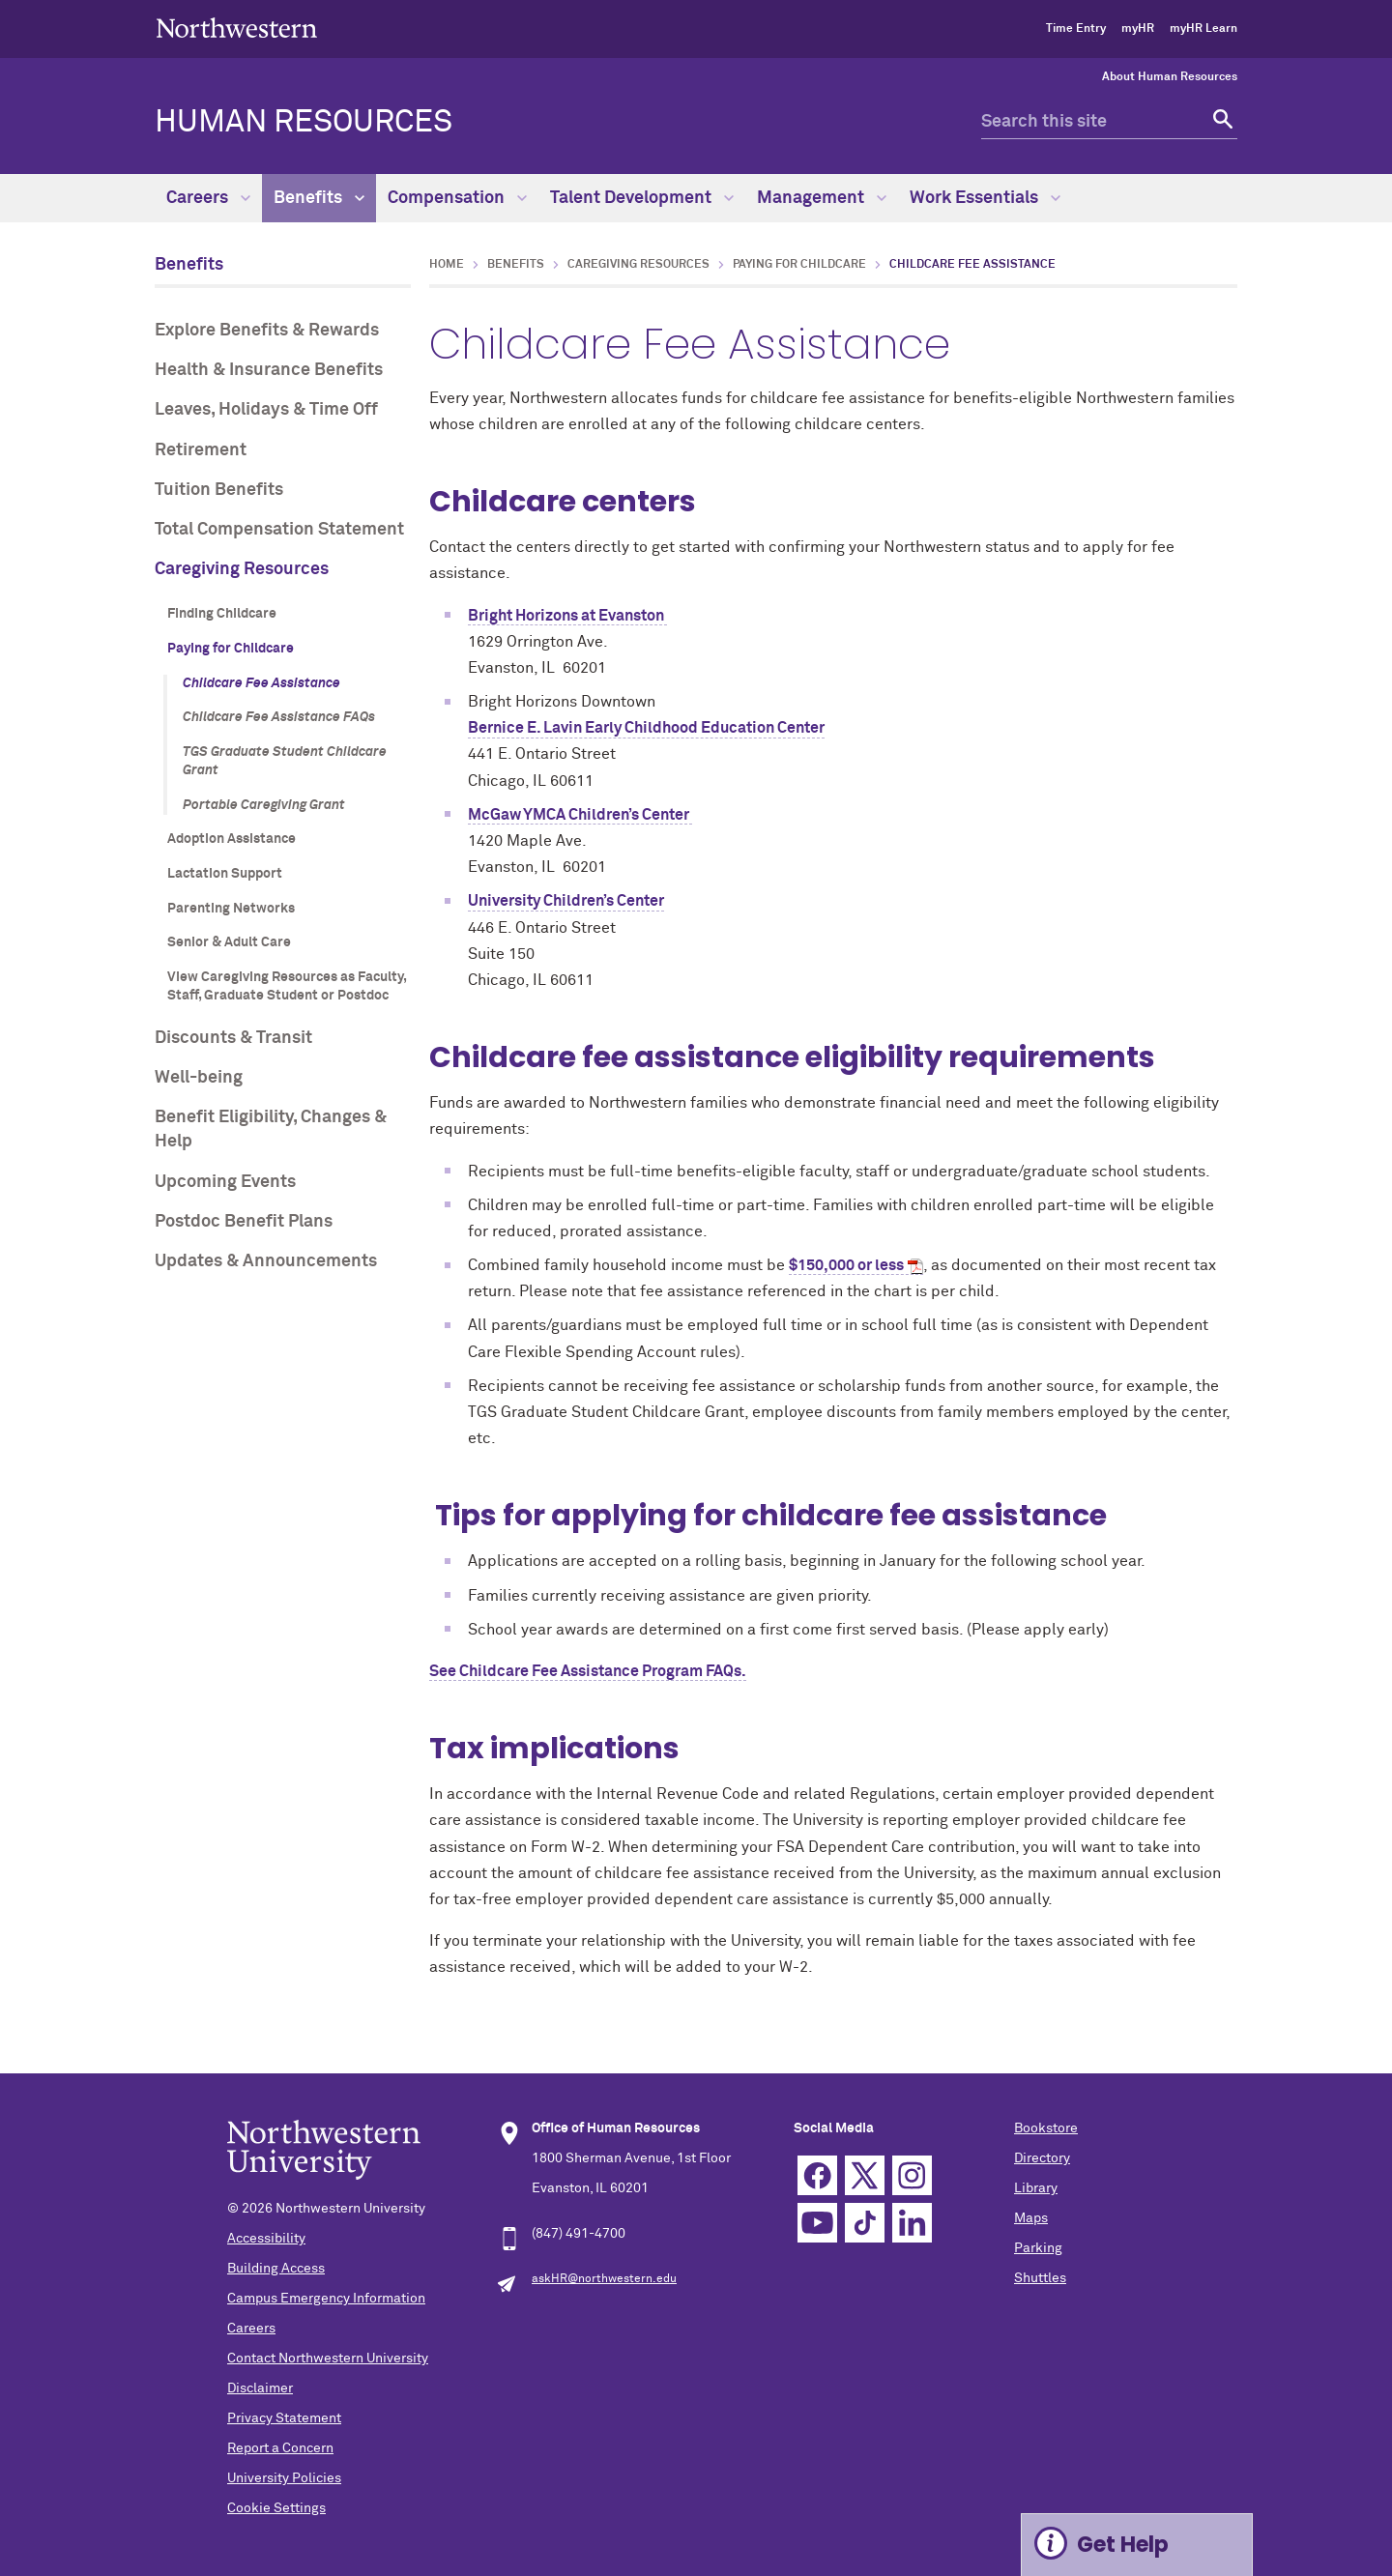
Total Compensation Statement (279, 529)
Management (821, 198)
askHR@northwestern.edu (604, 2279)
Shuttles (1040, 2278)
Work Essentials (985, 198)
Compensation (457, 198)
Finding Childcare (221, 614)
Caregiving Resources (242, 569)
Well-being (199, 1077)
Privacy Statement (284, 2418)
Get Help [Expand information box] (1123, 2545)
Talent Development (642, 198)
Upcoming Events (225, 1182)
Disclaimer (260, 2388)
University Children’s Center (566, 901)
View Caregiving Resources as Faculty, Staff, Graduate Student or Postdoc (286, 986)
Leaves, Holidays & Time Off (266, 410)
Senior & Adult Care (229, 942)
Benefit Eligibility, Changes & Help (271, 1129)
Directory (1042, 2158)
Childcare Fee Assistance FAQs (279, 717)
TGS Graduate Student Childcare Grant (285, 761)
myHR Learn (1203, 29)
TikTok (864, 2223)
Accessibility (266, 2238)
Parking (1038, 2248)
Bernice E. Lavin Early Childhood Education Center (646, 728)
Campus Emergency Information (326, 2298)
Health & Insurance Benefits (269, 370)
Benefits (319, 198)
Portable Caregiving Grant (264, 805)
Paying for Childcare (230, 648)
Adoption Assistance (231, 839)
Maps (1031, 2218)
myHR (1137, 29)
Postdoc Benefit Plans (244, 1221)
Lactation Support (224, 874)
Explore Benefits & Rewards (267, 330)
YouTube (817, 2223)
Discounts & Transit (233, 1038)
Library (1036, 2188)
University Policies (284, 2478)
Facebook (817, 2175)
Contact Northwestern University (327, 2358)
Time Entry (1076, 29)
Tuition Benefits (219, 490)
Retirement (200, 450)
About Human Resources (1169, 77)
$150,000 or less (846, 1265)
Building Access (276, 2268)
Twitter (864, 2175)
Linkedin (912, 2223)
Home (446, 265)
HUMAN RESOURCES (303, 122)
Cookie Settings (276, 2508)
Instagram (912, 2175)
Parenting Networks (231, 908)
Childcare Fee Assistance (261, 683)
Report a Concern (280, 2448)
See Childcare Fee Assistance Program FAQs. (587, 1671)
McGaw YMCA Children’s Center (580, 815)
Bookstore (1046, 2128)
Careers (208, 198)
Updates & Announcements (266, 1261)
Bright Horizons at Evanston (567, 615)
